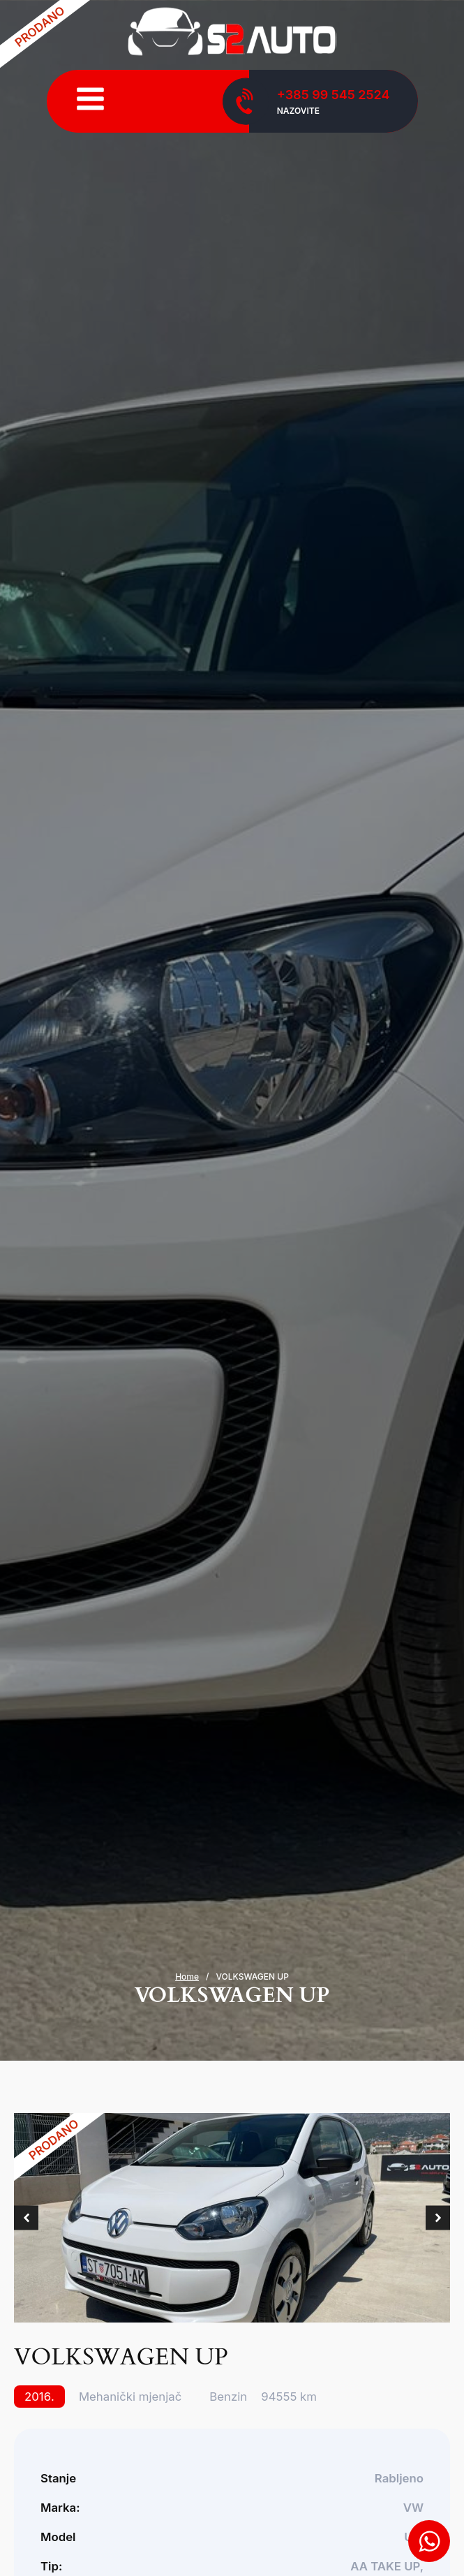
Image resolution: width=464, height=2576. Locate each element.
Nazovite (298, 110)
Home (187, 1976)
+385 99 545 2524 (333, 94)
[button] (26, 2218)
